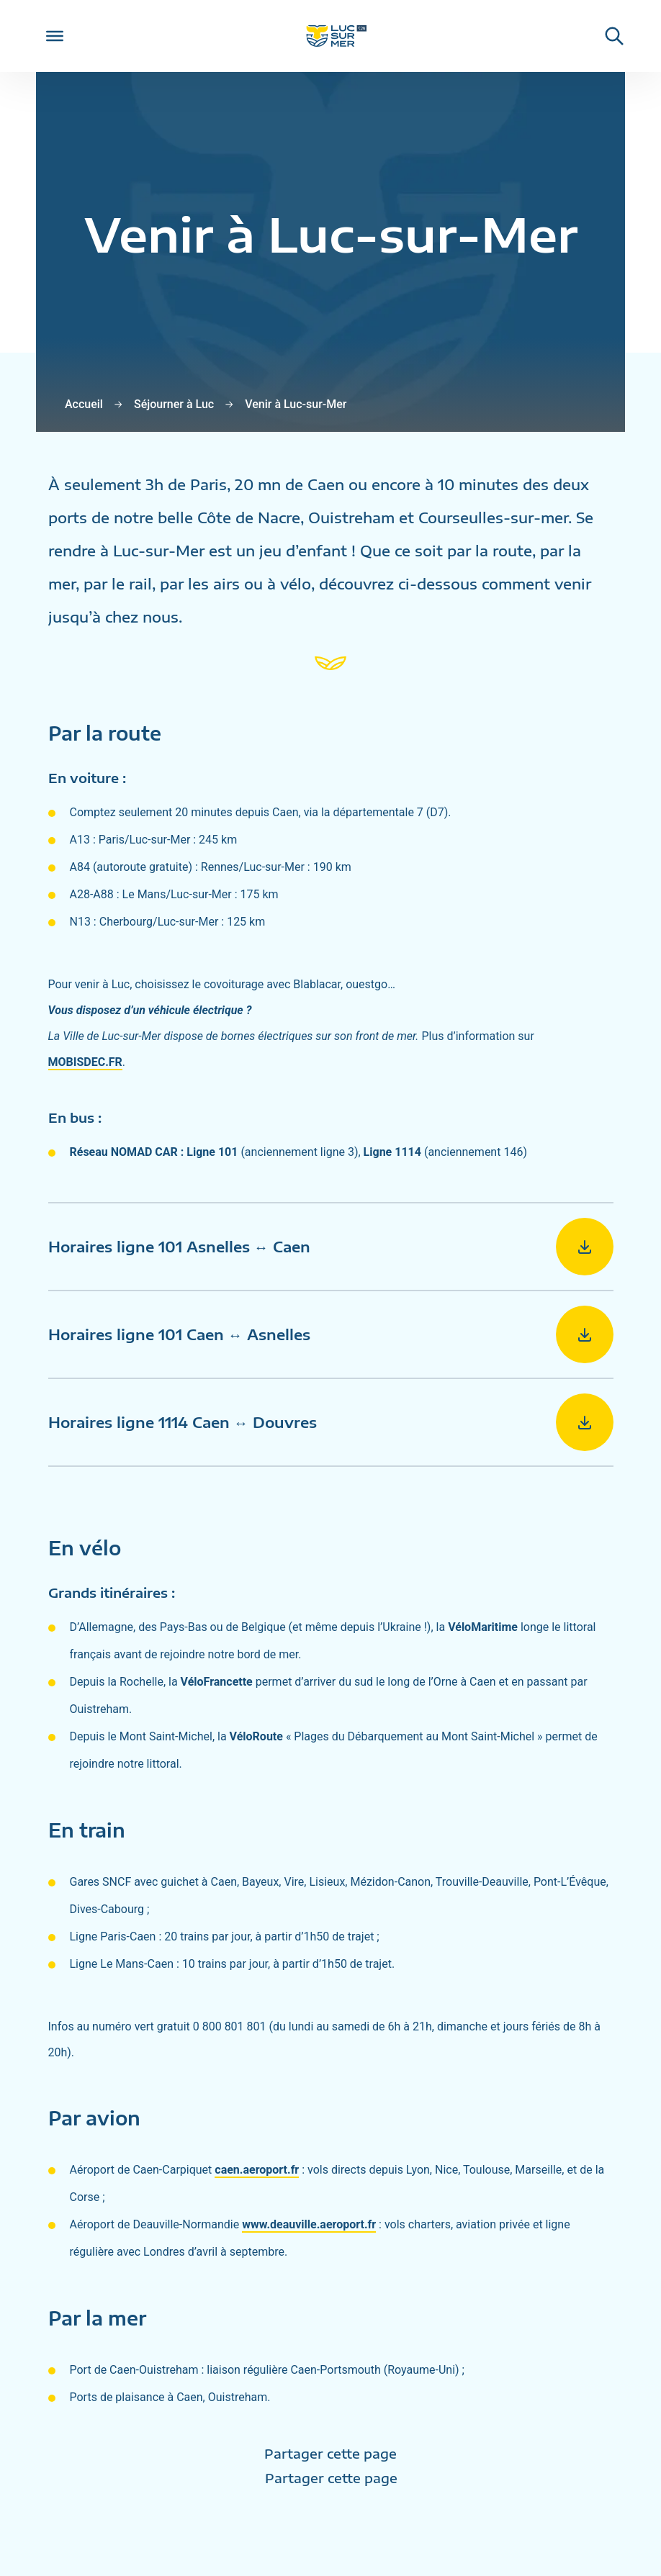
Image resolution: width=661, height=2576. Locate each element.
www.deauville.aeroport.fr (309, 2224)
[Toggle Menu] (54, 36)
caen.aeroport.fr (257, 2170)
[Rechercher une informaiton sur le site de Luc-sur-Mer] (607, 36)
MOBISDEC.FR (85, 1062)
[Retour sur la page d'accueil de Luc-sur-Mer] (331, 36)
